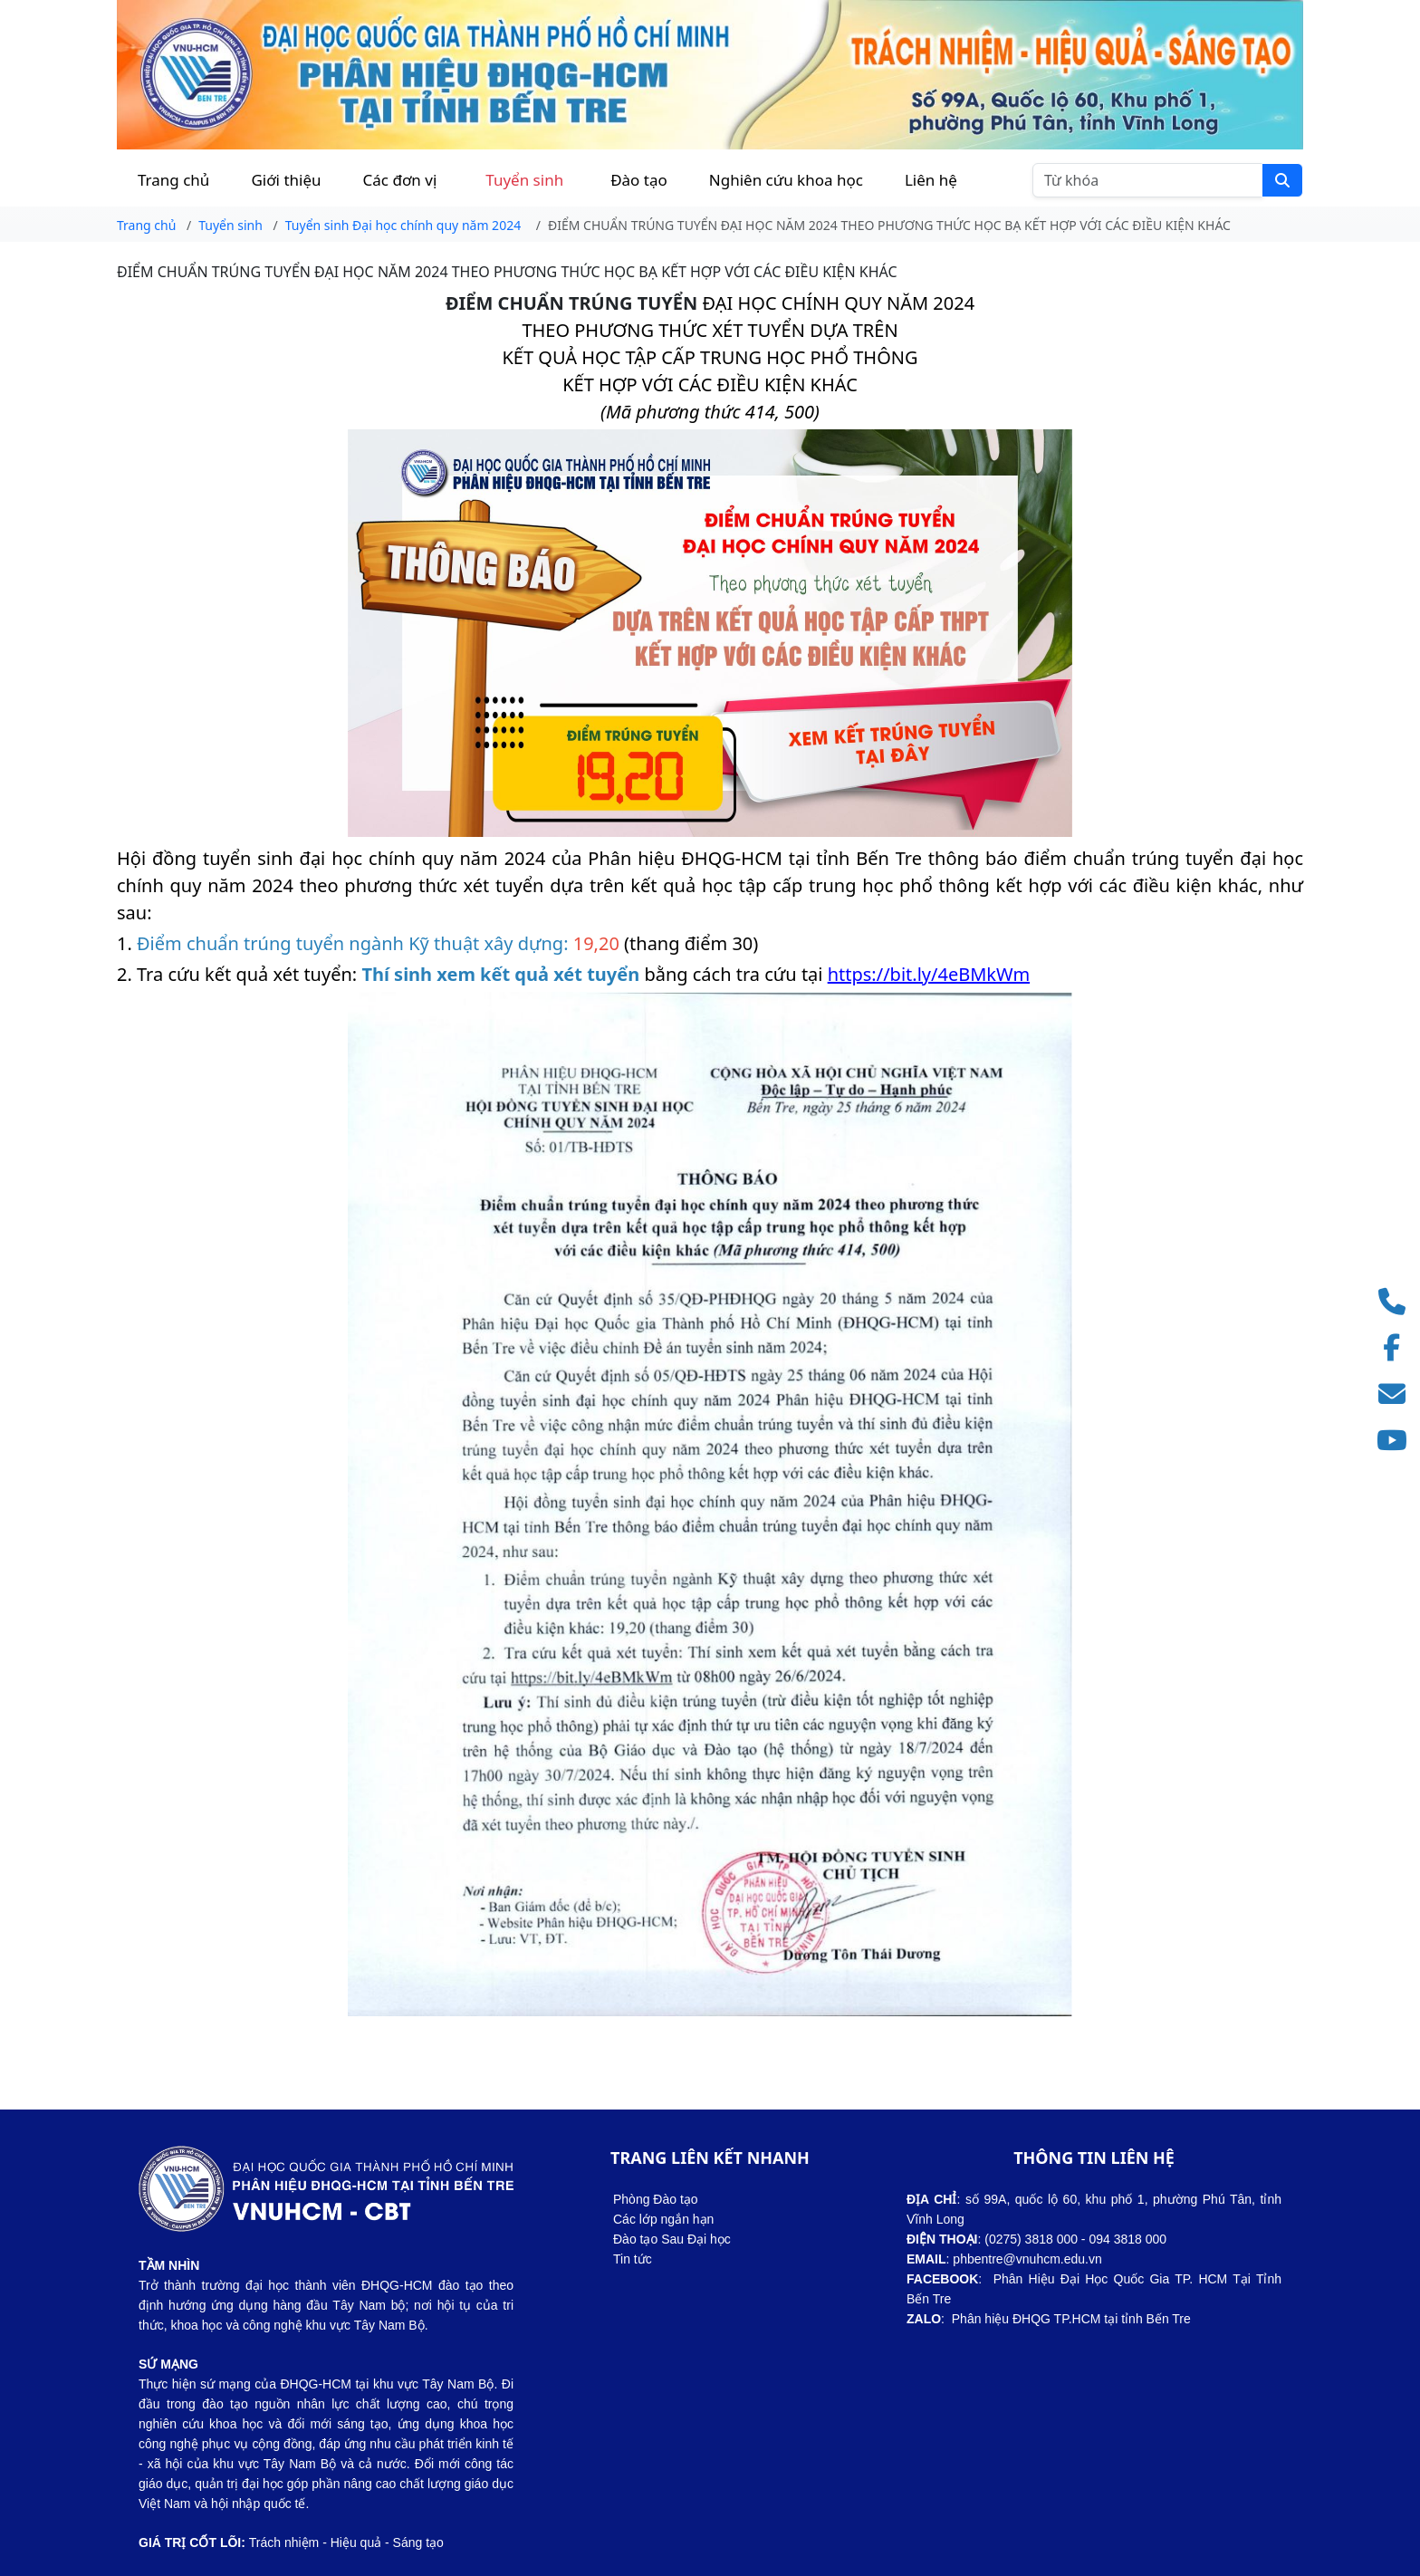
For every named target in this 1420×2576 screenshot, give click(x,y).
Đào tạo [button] (638, 179)
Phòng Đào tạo (655, 2199)
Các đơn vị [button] (400, 179)
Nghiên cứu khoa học (786, 179)
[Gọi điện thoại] (1397, 1302)
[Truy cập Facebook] (1397, 1348)
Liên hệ (931, 179)
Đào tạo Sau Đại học (672, 2239)
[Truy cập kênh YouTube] (1397, 1441)
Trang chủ (173, 179)
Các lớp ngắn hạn (663, 2219)
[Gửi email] (1397, 1394)
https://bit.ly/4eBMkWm (929, 974)
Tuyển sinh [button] (524, 179)
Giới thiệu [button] (286, 179)
